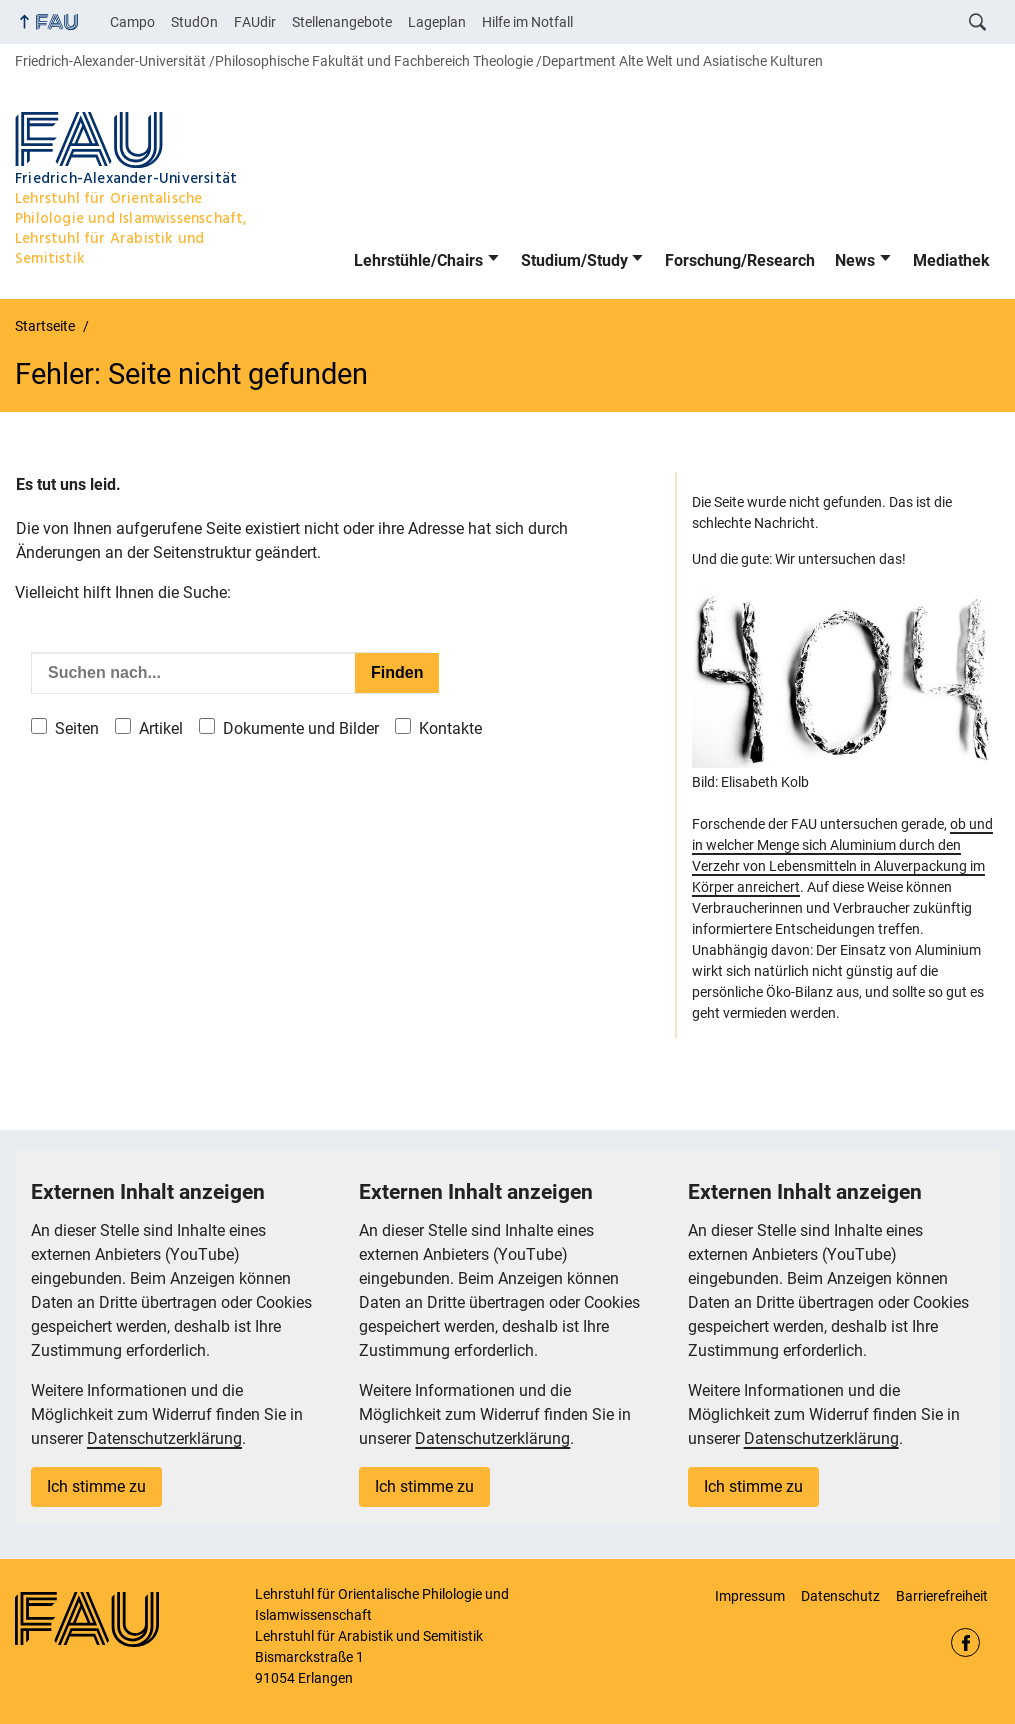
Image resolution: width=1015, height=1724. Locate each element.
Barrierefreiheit (942, 1596)
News (855, 260)
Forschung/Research (740, 260)
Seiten (77, 728)
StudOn (194, 22)
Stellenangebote (342, 22)
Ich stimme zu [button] (96, 1486)
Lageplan (437, 22)
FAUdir (255, 22)
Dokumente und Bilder (301, 728)
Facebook (965, 1642)
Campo (132, 22)
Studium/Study (574, 260)
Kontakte (450, 728)
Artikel (161, 728)
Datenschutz (840, 1596)
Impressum (750, 1596)
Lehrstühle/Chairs (418, 260)
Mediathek (951, 260)
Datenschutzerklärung (164, 1438)
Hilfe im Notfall (527, 22)
